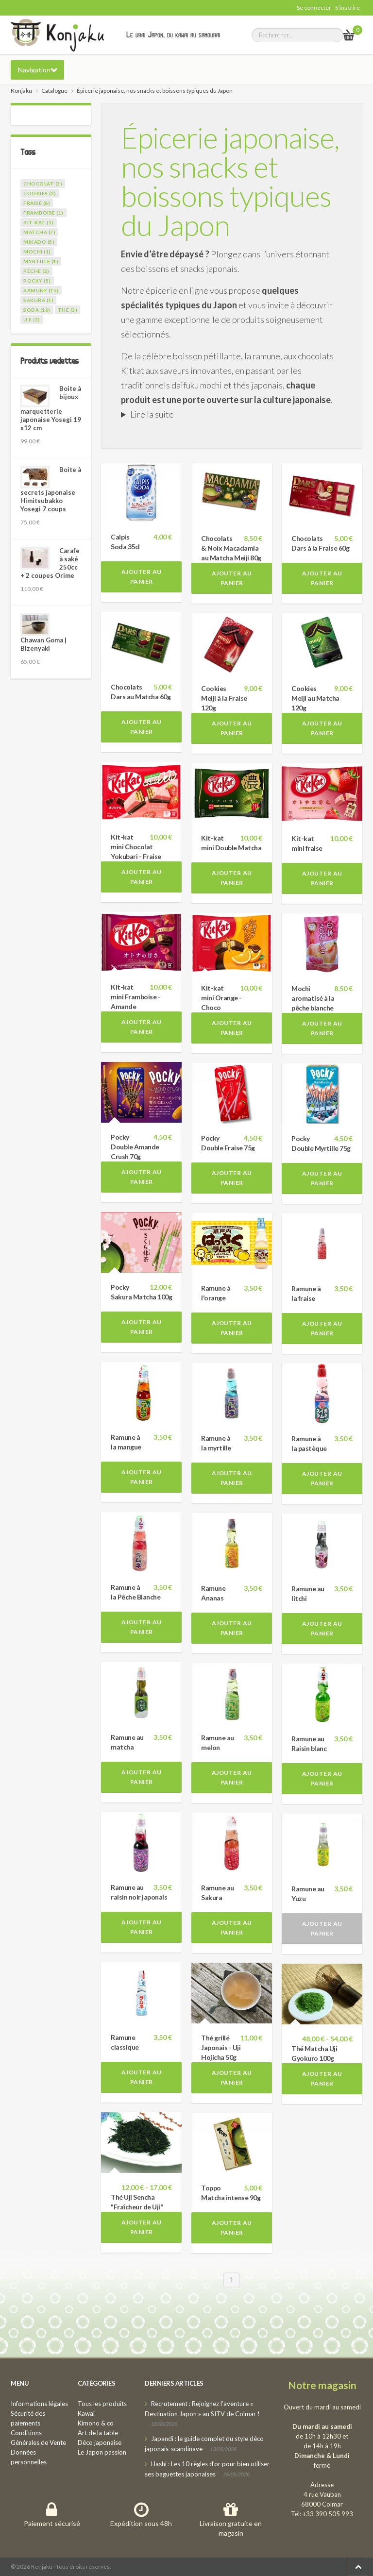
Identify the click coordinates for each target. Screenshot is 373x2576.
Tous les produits (102, 2404)
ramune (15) (41, 290)
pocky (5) (37, 281)
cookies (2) (39, 193)
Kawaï (86, 2413)
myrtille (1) (40, 261)
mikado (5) (38, 242)
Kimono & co (96, 2423)
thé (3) (68, 310)
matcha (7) (39, 232)
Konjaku (21, 90)
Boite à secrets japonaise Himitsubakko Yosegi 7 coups (50, 489)
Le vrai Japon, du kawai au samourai (173, 34)
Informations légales (39, 2404)
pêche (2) (36, 271)
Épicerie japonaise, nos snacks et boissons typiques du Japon (230, 181)
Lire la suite (152, 414)
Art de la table (98, 2433)
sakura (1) (38, 300)
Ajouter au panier (141, 576)
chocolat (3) (42, 183)
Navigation (34, 70)
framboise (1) (43, 213)
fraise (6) (36, 203)
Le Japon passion (102, 2452)
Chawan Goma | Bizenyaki (43, 644)
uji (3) (31, 319)
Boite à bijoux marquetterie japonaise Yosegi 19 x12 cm (50, 408)
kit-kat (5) (38, 222)
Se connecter (314, 7)
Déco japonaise (99, 2442)
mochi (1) (37, 251)
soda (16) (37, 310)
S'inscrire (347, 7)
